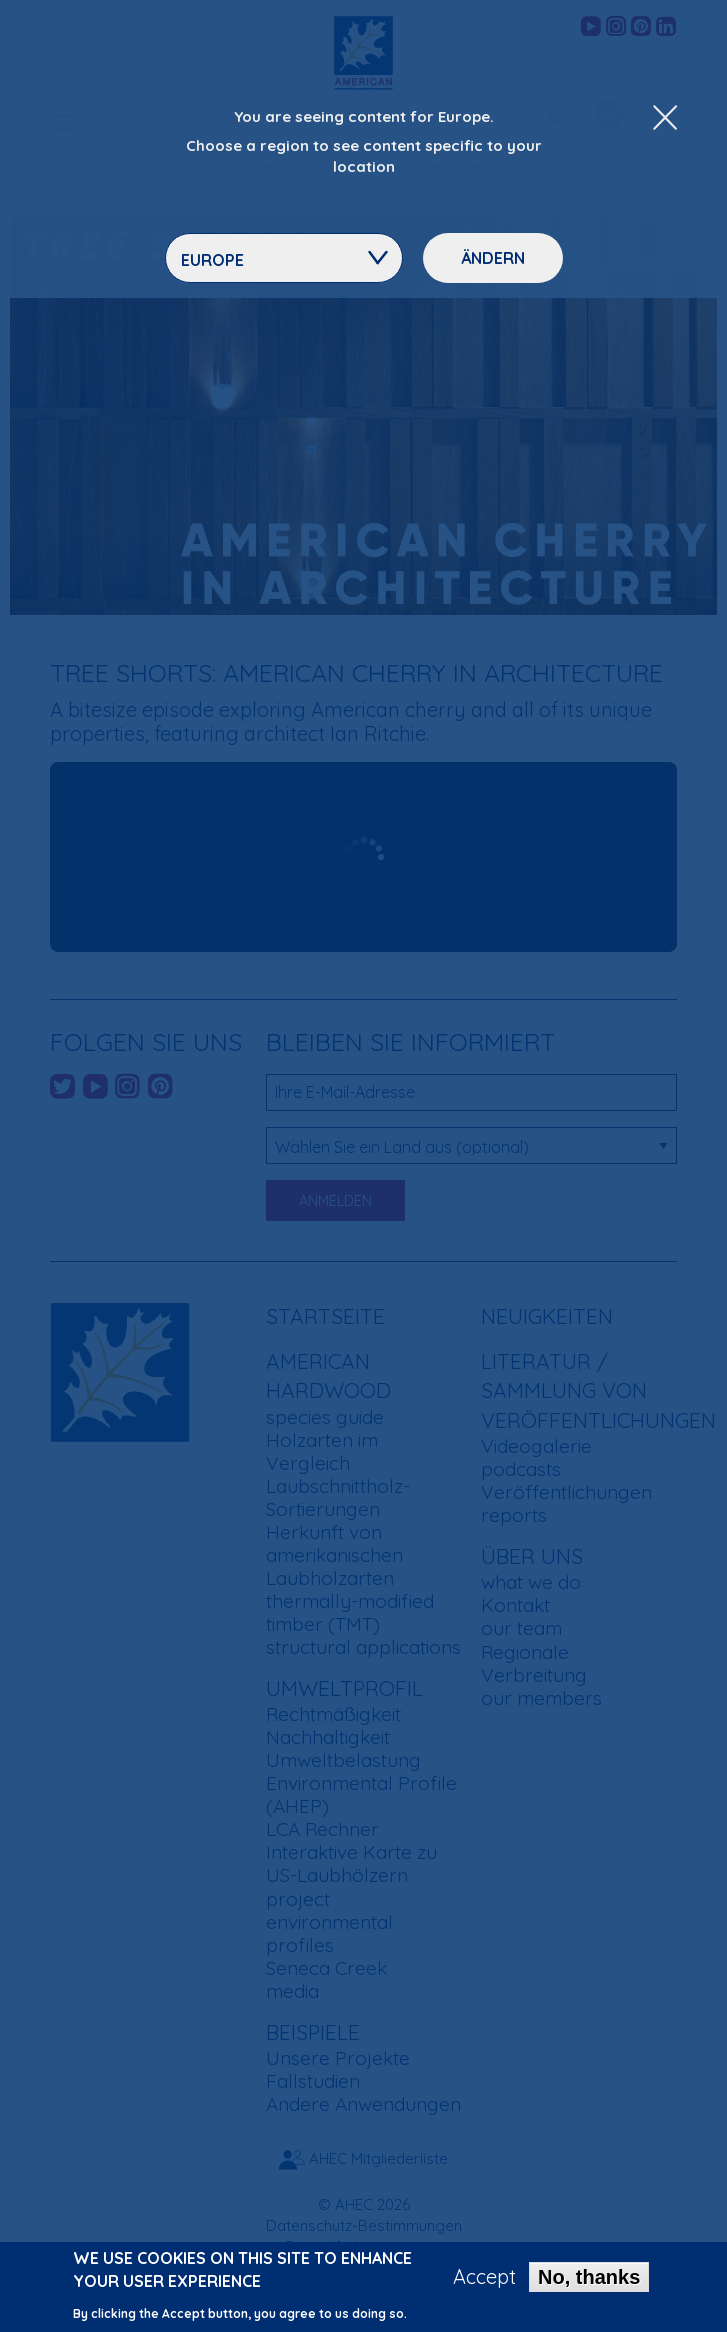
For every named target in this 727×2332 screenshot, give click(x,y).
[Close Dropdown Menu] (665, 119)
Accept (484, 2277)
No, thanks (589, 2277)
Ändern (493, 258)
